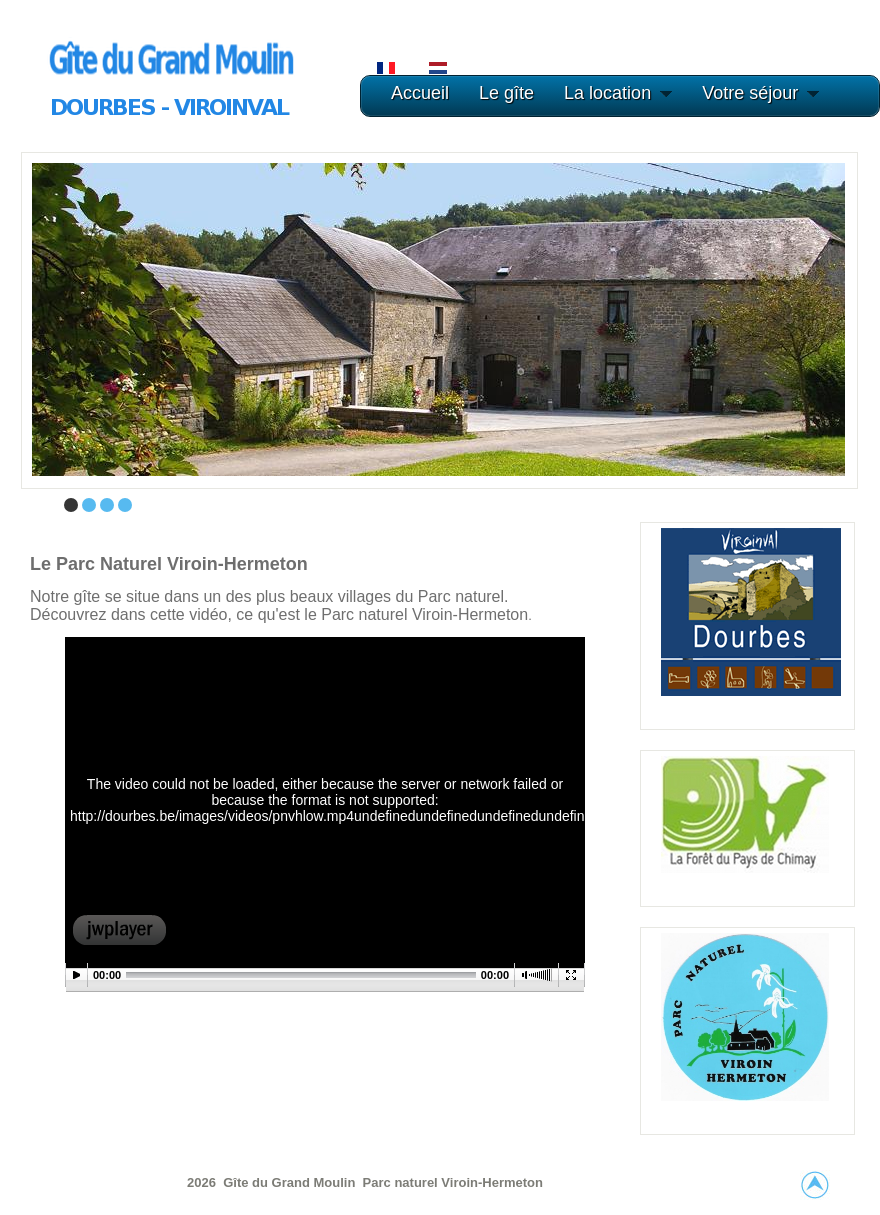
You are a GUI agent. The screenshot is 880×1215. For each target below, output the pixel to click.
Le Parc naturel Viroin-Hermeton (169, 564)
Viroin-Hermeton (492, 1182)
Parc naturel (402, 1182)
